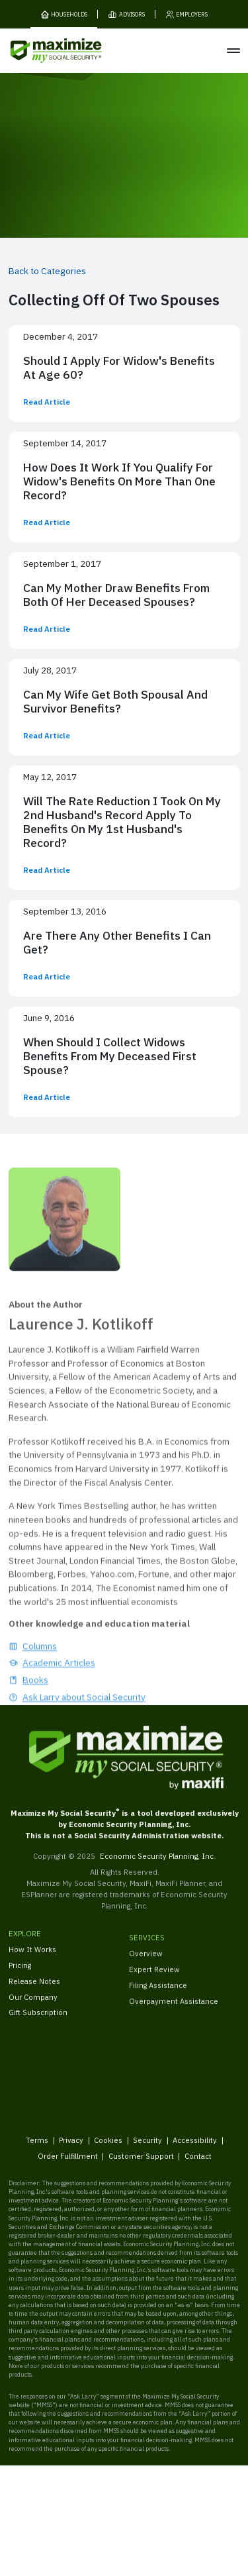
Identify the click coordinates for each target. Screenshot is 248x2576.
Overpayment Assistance (173, 2011)
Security (147, 2148)
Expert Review (154, 1980)
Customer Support (140, 2164)
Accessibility (195, 2148)
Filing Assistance (158, 1996)
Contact (197, 2164)
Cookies (108, 2148)
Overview (146, 1964)
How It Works (32, 1956)
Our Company (33, 2004)
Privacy (71, 2148)
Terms (37, 2148)
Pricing (20, 1972)
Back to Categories (47, 271)
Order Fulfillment (67, 2164)
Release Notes (34, 1988)
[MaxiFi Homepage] (39, 50)
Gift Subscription (38, 2020)
